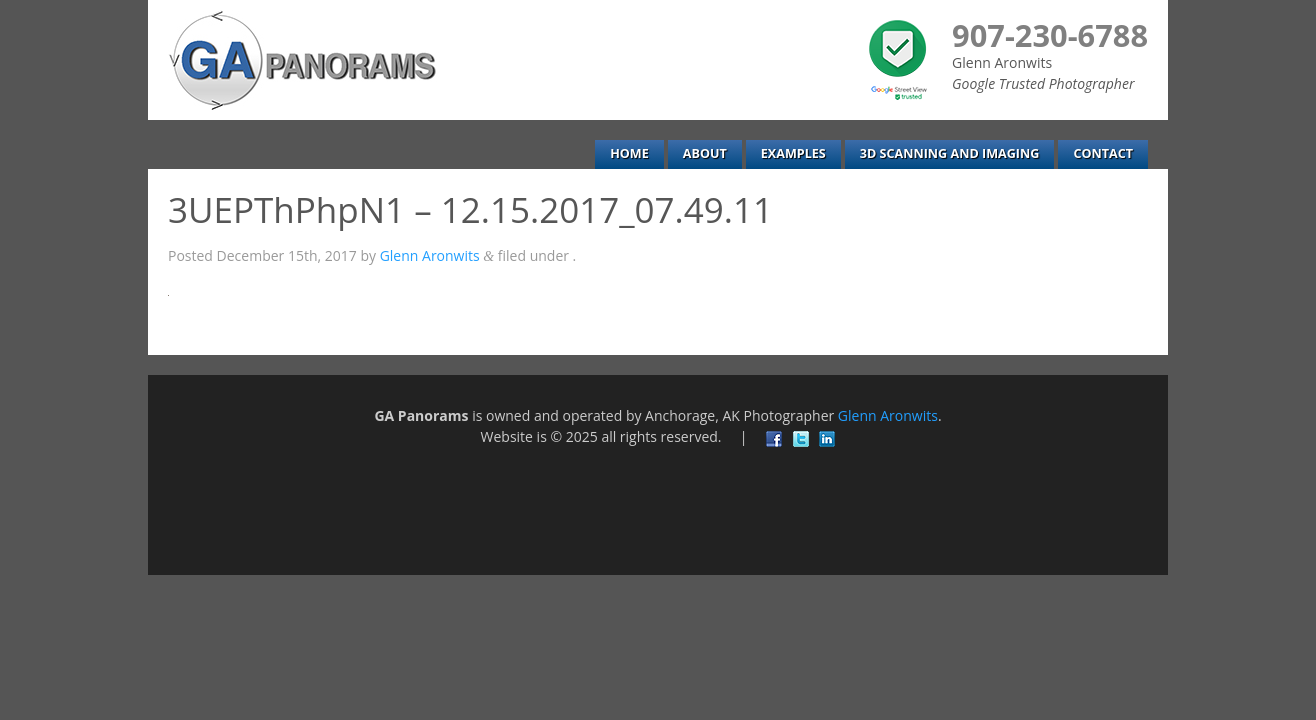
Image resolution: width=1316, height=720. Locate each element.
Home (629, 153)
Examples (793, 153)
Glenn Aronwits (430, 255)
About (705, 153)
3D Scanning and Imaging (950, 153)
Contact (1103, 153)
